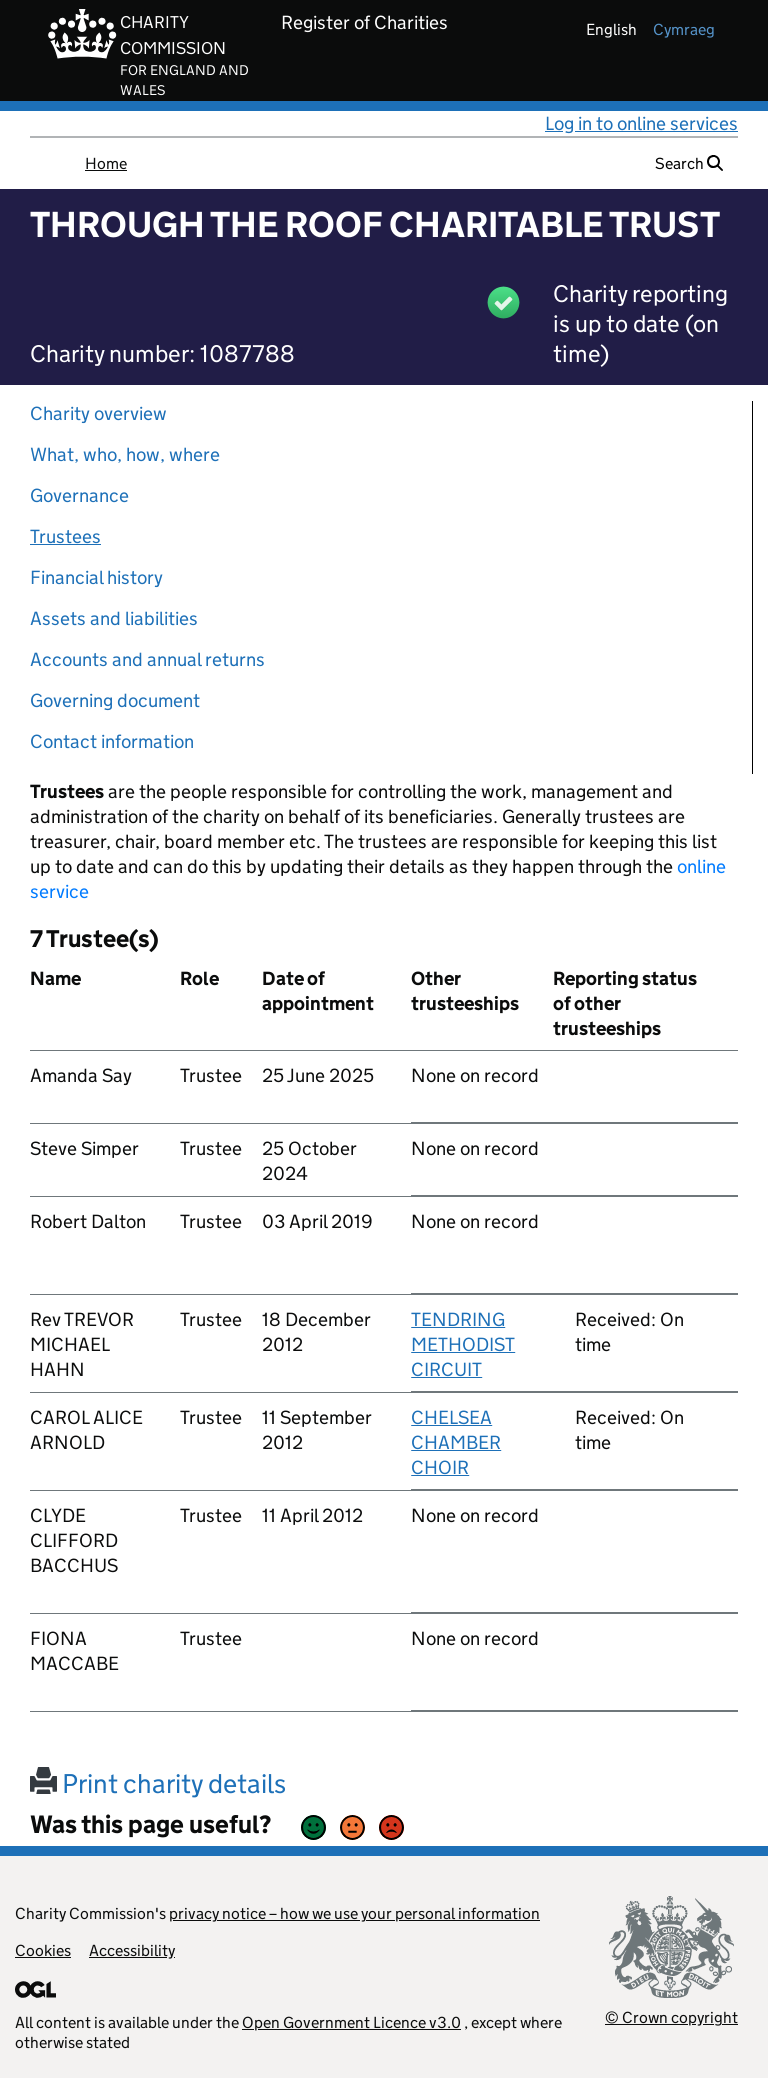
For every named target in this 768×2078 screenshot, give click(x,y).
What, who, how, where (125, 454)
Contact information (112, 741)
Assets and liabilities (114, 618)
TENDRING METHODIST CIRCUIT (463, 1344)
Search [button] (689, 163)
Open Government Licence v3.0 (351, 2022)
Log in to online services (641, 123)
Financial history (96, 577)
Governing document (115, 700)
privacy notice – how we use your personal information (354, 1913)
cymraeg (684, 29)
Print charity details (158, 1783)
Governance (79, 495)
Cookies (43, 1950)
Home (106, 163)
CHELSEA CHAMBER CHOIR (456, 1442)
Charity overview (98, 413)
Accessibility (132, 1950)
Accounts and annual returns (147, 659)
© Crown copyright (671, 2017)
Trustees (65, 536)
